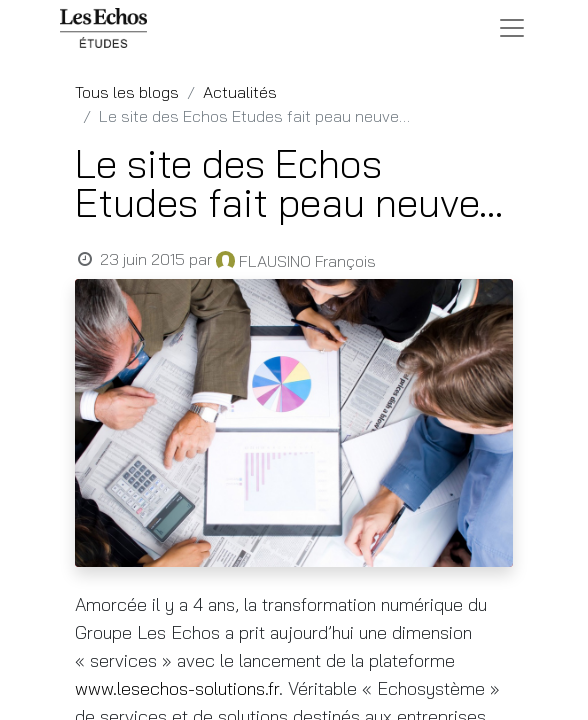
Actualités (240, 92)
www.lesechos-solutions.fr (177, 688)
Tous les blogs (127, 92)
